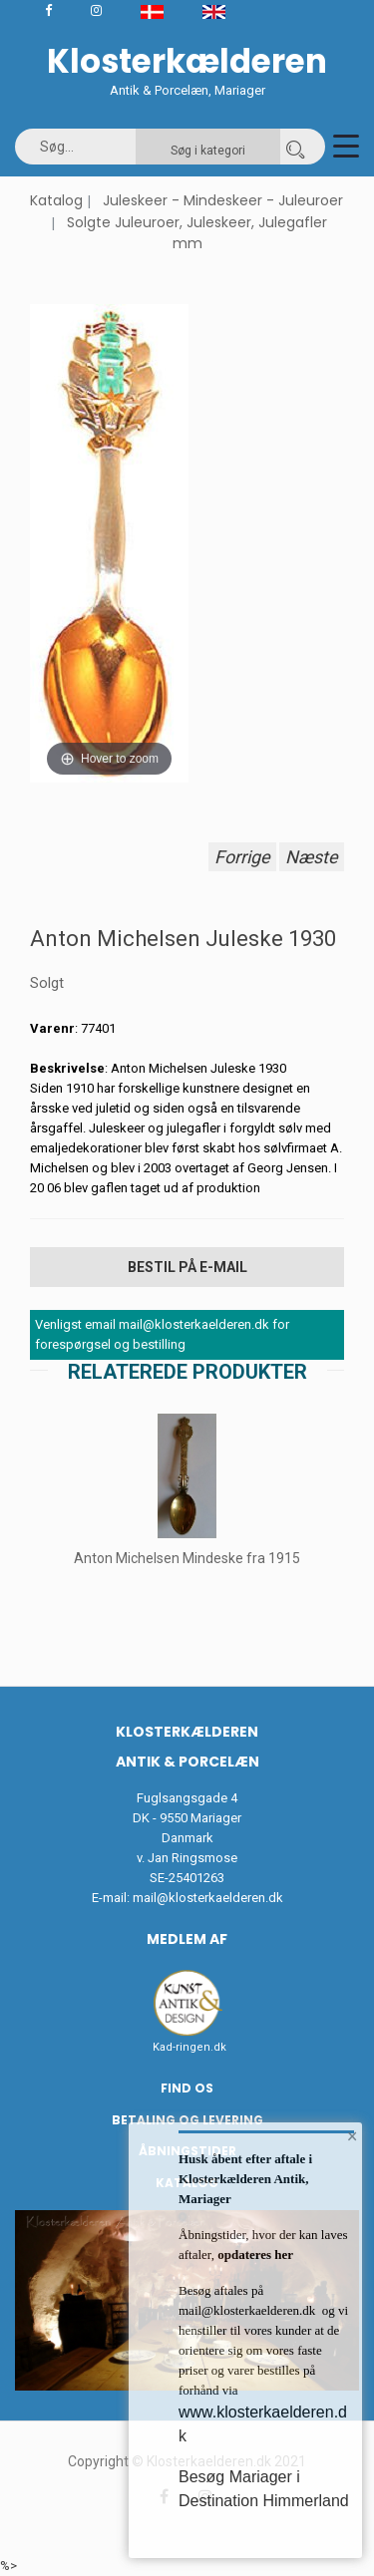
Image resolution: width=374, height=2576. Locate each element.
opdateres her (253, 2254)
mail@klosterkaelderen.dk (208, 1897)
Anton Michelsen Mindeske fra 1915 (187, 1558)
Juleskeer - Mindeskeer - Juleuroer (223, 200)
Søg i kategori (208, 151)
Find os (187, 2088)
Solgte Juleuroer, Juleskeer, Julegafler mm (197, 233)
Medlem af (187, 1939)
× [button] (352, 2136)
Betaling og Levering (187, 2119)
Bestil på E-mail (187, 1267)
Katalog (56, 200)
